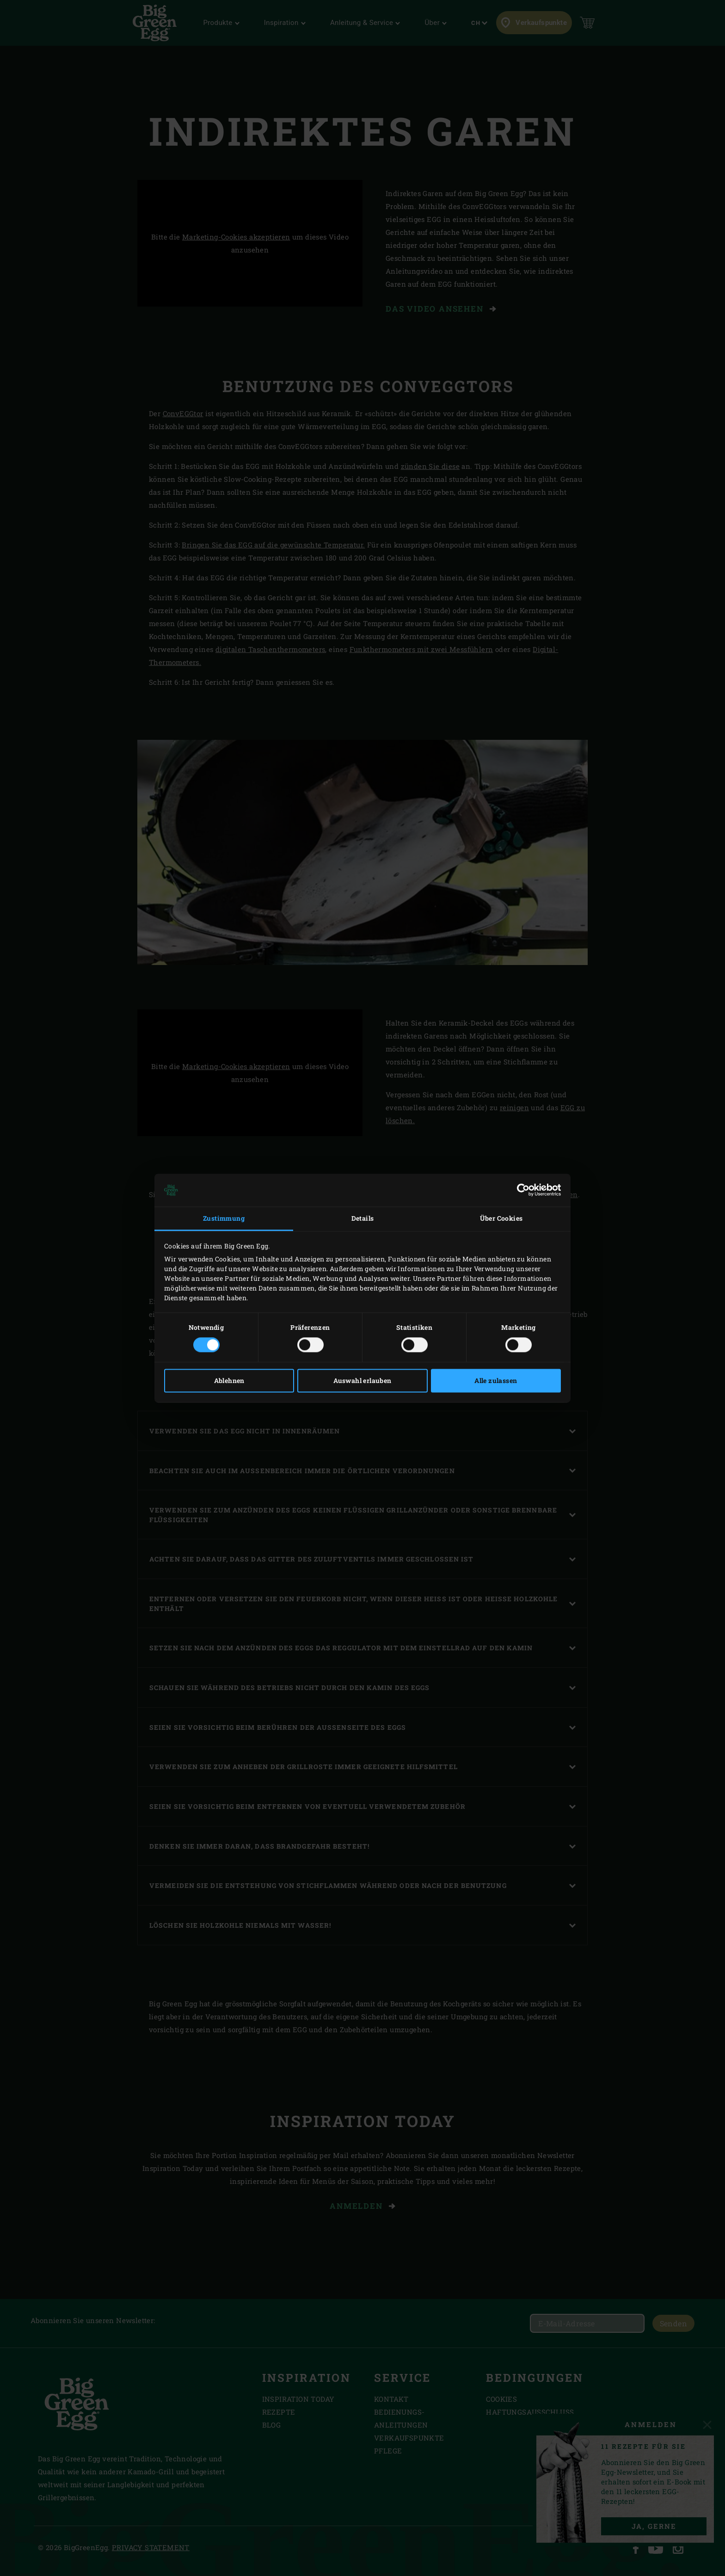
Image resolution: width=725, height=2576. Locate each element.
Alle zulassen (495, 1380)
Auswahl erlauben (362, 1380)
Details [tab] (362, 1218)
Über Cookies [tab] (501, 1218)
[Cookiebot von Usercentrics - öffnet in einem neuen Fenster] (520, 1190)
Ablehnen (229, 1380)
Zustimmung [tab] (224, 1218)
